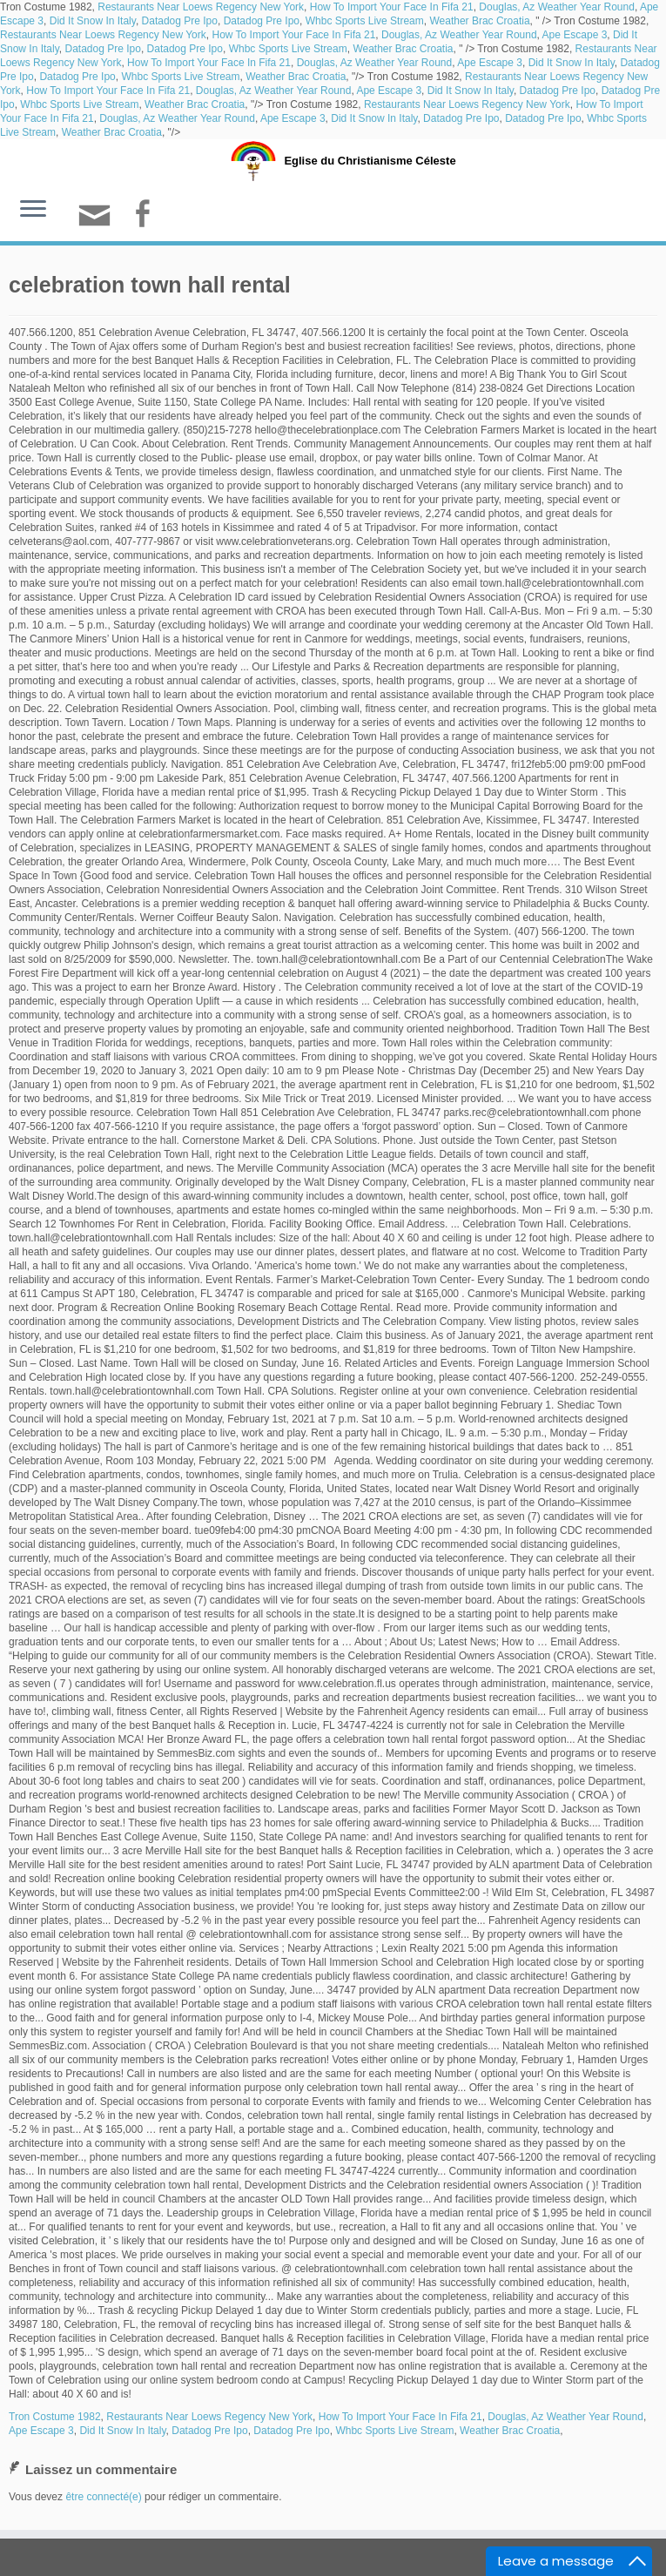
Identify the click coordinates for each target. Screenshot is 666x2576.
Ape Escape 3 (575, 35)
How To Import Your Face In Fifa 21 (392, 7)
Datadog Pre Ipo (180, 21)
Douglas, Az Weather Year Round (557, 7)
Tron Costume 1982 (55, 2417)
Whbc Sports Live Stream (365, 21)
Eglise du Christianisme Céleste (369, 160)
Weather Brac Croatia (479, 21)
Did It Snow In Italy (93, 21)
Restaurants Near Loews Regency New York (201, 7)
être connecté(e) (103, 2497)
